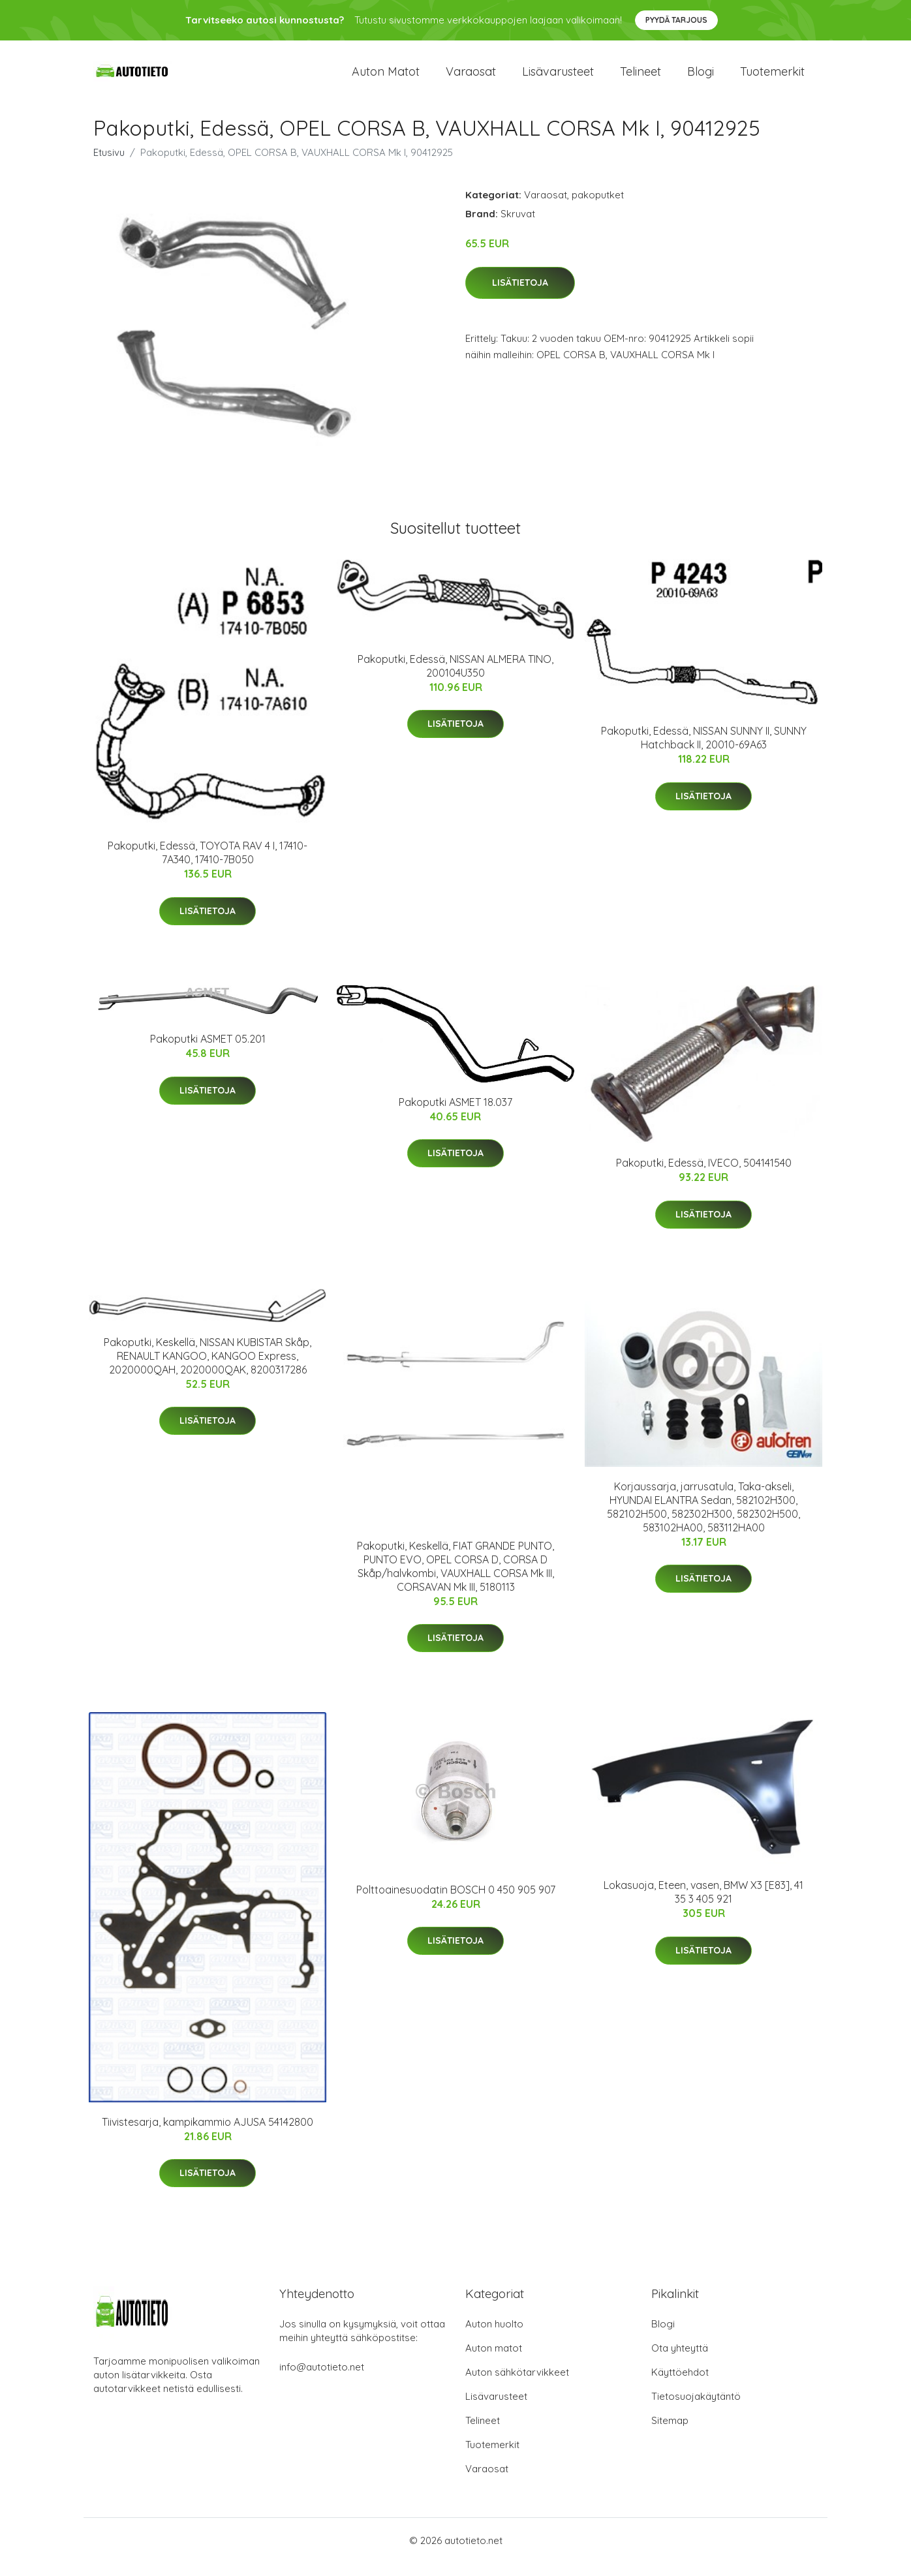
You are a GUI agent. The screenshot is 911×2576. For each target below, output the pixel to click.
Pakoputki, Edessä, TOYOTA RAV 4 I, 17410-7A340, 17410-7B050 (207, 865)
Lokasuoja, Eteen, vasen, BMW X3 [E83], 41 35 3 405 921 (703, 1905)
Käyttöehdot (680, 2385)
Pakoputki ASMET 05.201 (208, 1051)
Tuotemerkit (772, 77)
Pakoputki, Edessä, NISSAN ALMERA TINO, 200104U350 (455, 679)
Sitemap (669, 2433)
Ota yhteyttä (679, 2361)
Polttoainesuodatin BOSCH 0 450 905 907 (455, 1902)
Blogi (700, 77)
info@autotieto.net (321, 2380)
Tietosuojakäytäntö (696, 2409)
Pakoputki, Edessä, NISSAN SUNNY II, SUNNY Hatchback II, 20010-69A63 (704, 750)
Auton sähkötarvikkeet (517, 2385)
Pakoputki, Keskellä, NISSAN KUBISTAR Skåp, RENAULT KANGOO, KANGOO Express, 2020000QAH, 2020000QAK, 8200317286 (207, 1369)
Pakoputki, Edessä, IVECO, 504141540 (704, 1175)
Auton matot (386, 77)
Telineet (640, 77)
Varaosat (471, 77)
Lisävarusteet (558, 77)
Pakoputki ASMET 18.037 (455, 1115)
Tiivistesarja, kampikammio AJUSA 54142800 (207, 2134)
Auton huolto (494, 2337)
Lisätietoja (520, 295)
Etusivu (109, 165)
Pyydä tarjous (676, 20)
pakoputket (598, 208)
